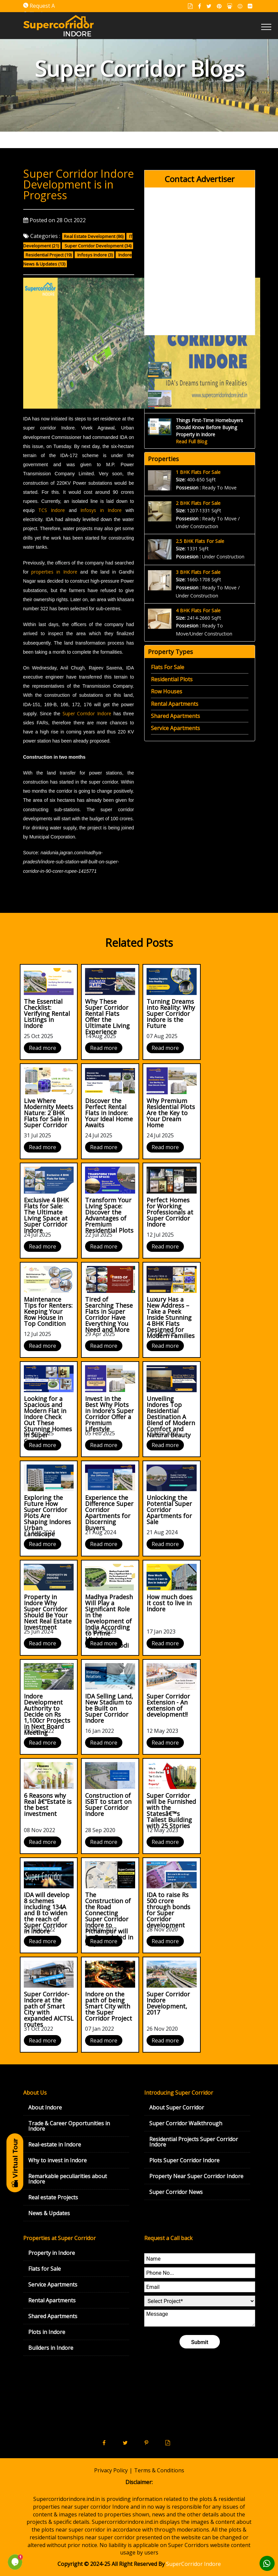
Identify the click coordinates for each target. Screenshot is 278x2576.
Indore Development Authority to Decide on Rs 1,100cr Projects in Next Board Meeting (47, 1714)
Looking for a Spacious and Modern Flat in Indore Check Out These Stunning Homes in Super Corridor (48, 1420)
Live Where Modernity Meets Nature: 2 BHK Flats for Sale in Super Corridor (48, 1113)
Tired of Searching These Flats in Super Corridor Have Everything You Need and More (109, 1314)
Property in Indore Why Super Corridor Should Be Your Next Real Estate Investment (48, 1612)
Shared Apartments (175, 716)
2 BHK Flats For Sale (198, 503)
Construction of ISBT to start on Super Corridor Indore (108, 1804)
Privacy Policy (111, 2470)
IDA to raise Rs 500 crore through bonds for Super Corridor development (168, 1910)
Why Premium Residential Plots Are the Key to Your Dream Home (171, 1113)
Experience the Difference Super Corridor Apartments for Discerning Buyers (109, 1512)
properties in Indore (54, 572)
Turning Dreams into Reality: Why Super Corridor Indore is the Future (171, 1013)
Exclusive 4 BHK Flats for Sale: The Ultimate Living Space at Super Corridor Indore (46, 1215)
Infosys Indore (92, 255)
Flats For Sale (167, 667)
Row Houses (166, 691)
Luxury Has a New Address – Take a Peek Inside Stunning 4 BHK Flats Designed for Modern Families (171, 1317)
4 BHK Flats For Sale (198, 610)
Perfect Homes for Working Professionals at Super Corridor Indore (170, 1212)
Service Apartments (175, 728)
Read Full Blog (191, 441)
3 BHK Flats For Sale (198, 572)
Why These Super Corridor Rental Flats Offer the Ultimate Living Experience (107, 1016)
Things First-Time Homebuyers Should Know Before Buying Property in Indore (209, 427)
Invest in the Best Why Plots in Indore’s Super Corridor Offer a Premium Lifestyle (109, 1414)
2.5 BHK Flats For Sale (200, 541)
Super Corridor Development (94, 246)
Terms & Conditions (159, 2470)
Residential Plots (172, 679)
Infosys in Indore (101, 510)
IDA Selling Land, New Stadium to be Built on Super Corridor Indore (109, 1708)
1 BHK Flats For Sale (198, 472)
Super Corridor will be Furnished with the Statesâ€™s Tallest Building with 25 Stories (171, 1810)
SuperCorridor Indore (193, 2564)
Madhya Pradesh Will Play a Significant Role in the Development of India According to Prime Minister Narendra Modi (109, 1621)
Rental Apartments (174, 704)
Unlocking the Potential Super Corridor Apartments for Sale (169, 1509)
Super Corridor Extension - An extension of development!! (168, 1705)
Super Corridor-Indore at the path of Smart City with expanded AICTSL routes (49, 2009)
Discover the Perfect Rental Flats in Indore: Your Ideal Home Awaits (109, 1113)
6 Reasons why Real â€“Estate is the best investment (48, 1804)
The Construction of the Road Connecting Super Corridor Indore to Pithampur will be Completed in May (109, 1919)
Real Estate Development (90, 236)
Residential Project (45, 255)
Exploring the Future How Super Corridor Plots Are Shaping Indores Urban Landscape (47, 1515)
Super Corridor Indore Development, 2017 (168, 2003)
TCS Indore (51, 510)
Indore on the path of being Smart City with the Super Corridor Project (108, 2006)
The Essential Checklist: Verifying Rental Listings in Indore (47, 1013)
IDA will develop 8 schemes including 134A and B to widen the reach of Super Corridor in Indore (47, 1913)
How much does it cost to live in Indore (170, 1603)
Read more (42, 1048)
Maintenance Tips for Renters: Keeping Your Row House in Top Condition (48, 1311)
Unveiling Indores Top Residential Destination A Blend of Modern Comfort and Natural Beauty (171, 1417)
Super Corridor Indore (87, 713)
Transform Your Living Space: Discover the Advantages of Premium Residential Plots (109, 1215)
